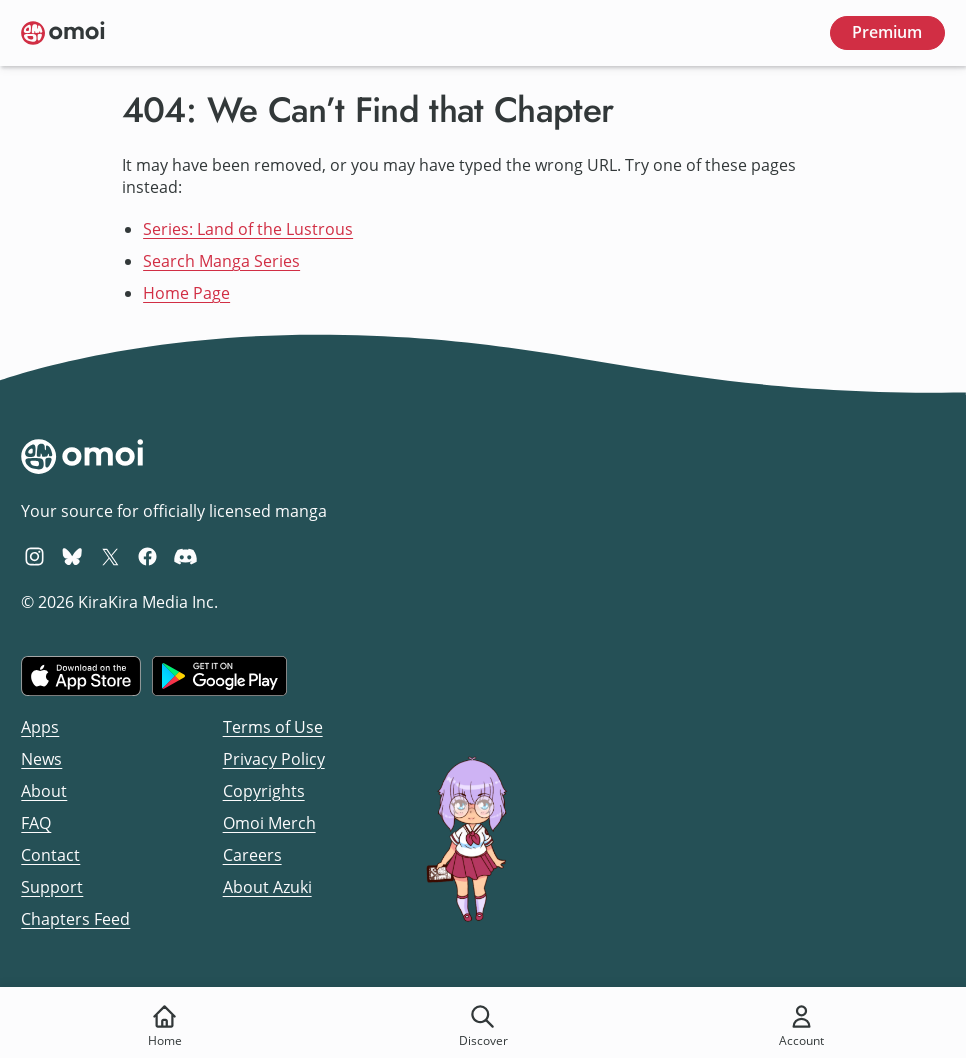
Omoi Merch (269, 823)
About (44, 791)
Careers (252, 855)
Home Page (186, 293)
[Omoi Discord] (185, 556)
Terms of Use (273, 727)
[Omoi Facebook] (147, 556)
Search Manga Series (221, 261)
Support (52, 887)
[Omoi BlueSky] (72, 556)
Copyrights (264, 791)
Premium (887, 32)
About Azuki (267, 887)
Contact (50, 855)
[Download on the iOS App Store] (81, 676)
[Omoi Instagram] (34, 556)
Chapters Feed (75, 919)
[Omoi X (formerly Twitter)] (110, 556)
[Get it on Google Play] (219, 676)
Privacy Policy (274, 759)
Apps (40, 727)
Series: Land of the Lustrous (248, 229)
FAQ (36, 823)
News (41, 759)
